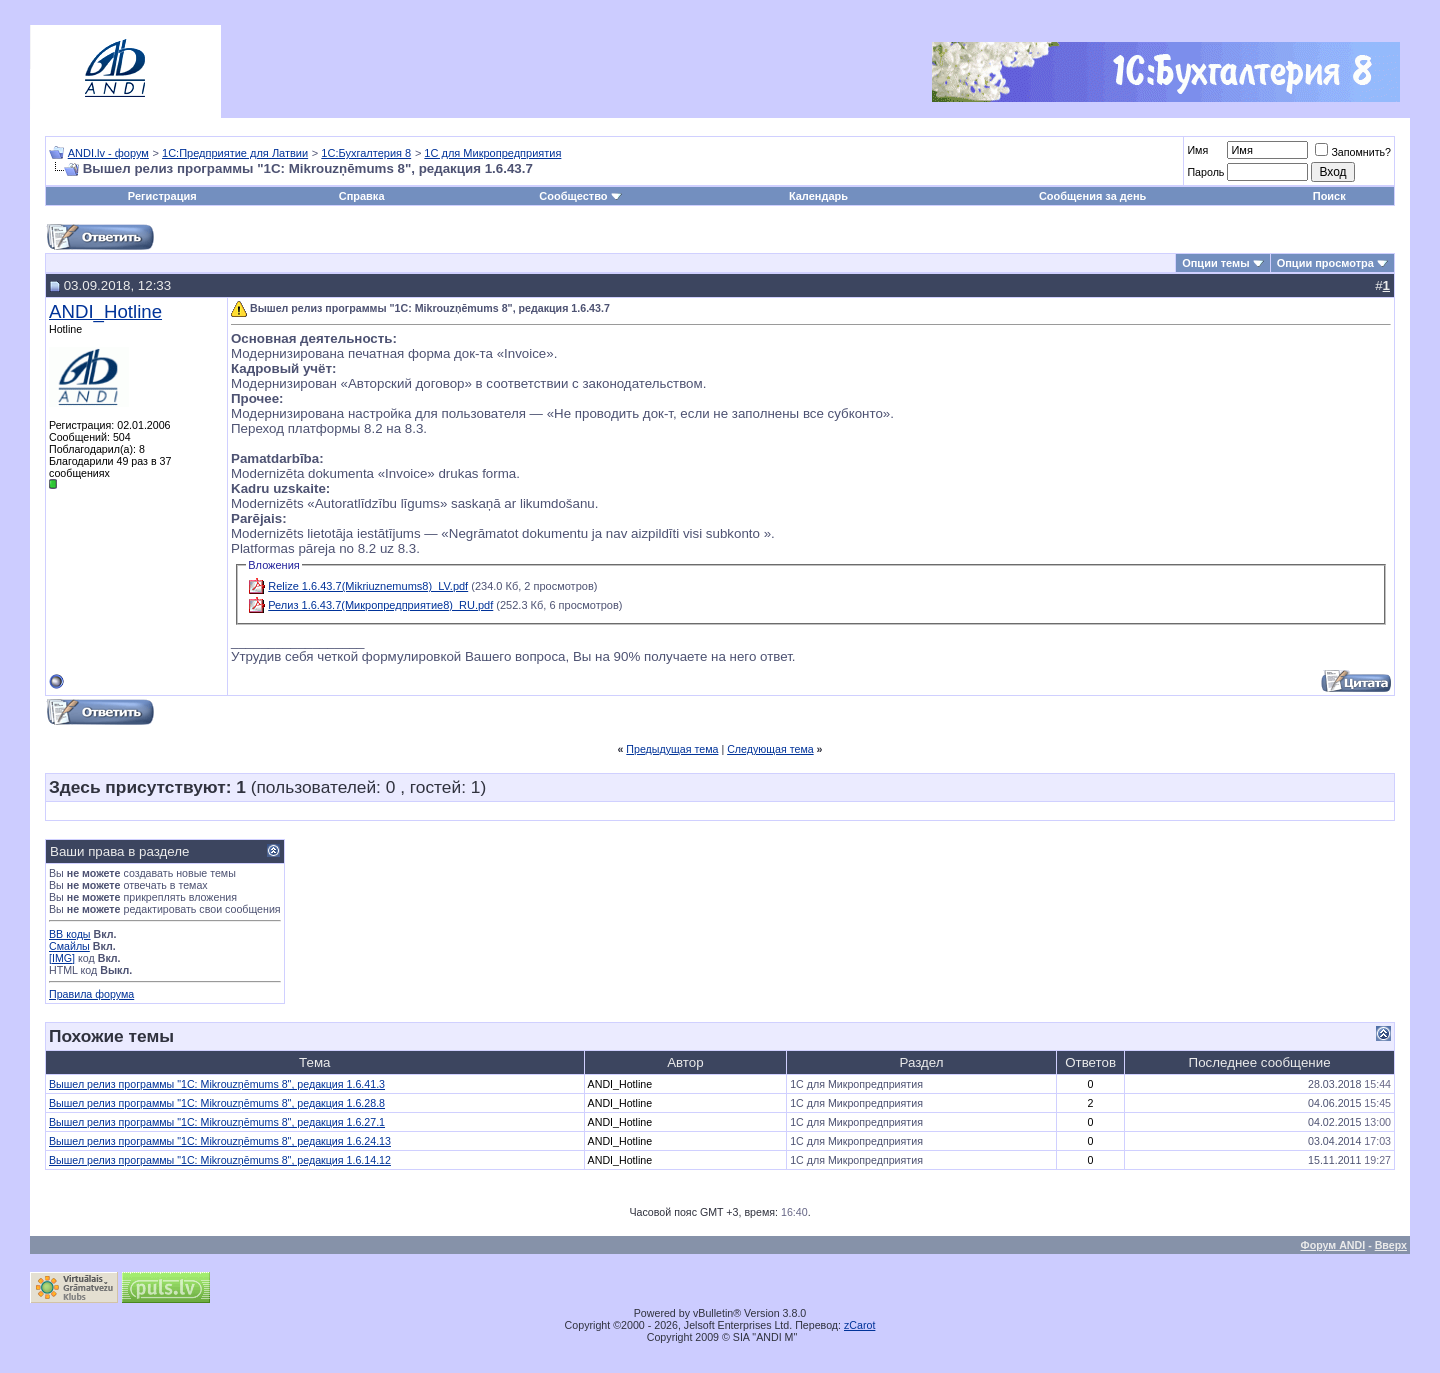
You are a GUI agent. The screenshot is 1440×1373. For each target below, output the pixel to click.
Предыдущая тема (672, 749)
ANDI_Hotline (105, 311)
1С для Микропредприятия (492, 153)
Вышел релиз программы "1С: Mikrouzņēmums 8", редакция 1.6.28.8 (217, 1103)
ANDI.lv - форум (108, 153)
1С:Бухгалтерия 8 (366, 153)
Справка (362, 196)
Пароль (1205, 172)
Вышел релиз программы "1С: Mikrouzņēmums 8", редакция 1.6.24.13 (220, 1141)
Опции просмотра (1325, 263)
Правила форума (91, 994)
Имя (1197, 150)
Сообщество (580, 196)
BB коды (70, 934)
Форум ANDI (1333, 1245)
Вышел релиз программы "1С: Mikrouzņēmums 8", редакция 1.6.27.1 (217, 1122)
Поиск (1329, 196)
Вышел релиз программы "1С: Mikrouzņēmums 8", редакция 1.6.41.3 (217, 1084)
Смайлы (69, 946)
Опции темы (1215, 263)
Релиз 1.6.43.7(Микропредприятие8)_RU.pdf (380, 605)
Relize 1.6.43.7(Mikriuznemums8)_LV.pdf (368, 586)
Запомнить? (1353, 152)
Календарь (818, 196)
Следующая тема (770, 749)
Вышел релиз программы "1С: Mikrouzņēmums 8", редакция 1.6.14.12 (220, 1160)
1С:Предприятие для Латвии (235, 153)
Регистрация (162, 196)
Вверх (1391, 1245)
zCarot (859, 1325)
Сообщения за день (1092, 196)
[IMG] (62, 958)
